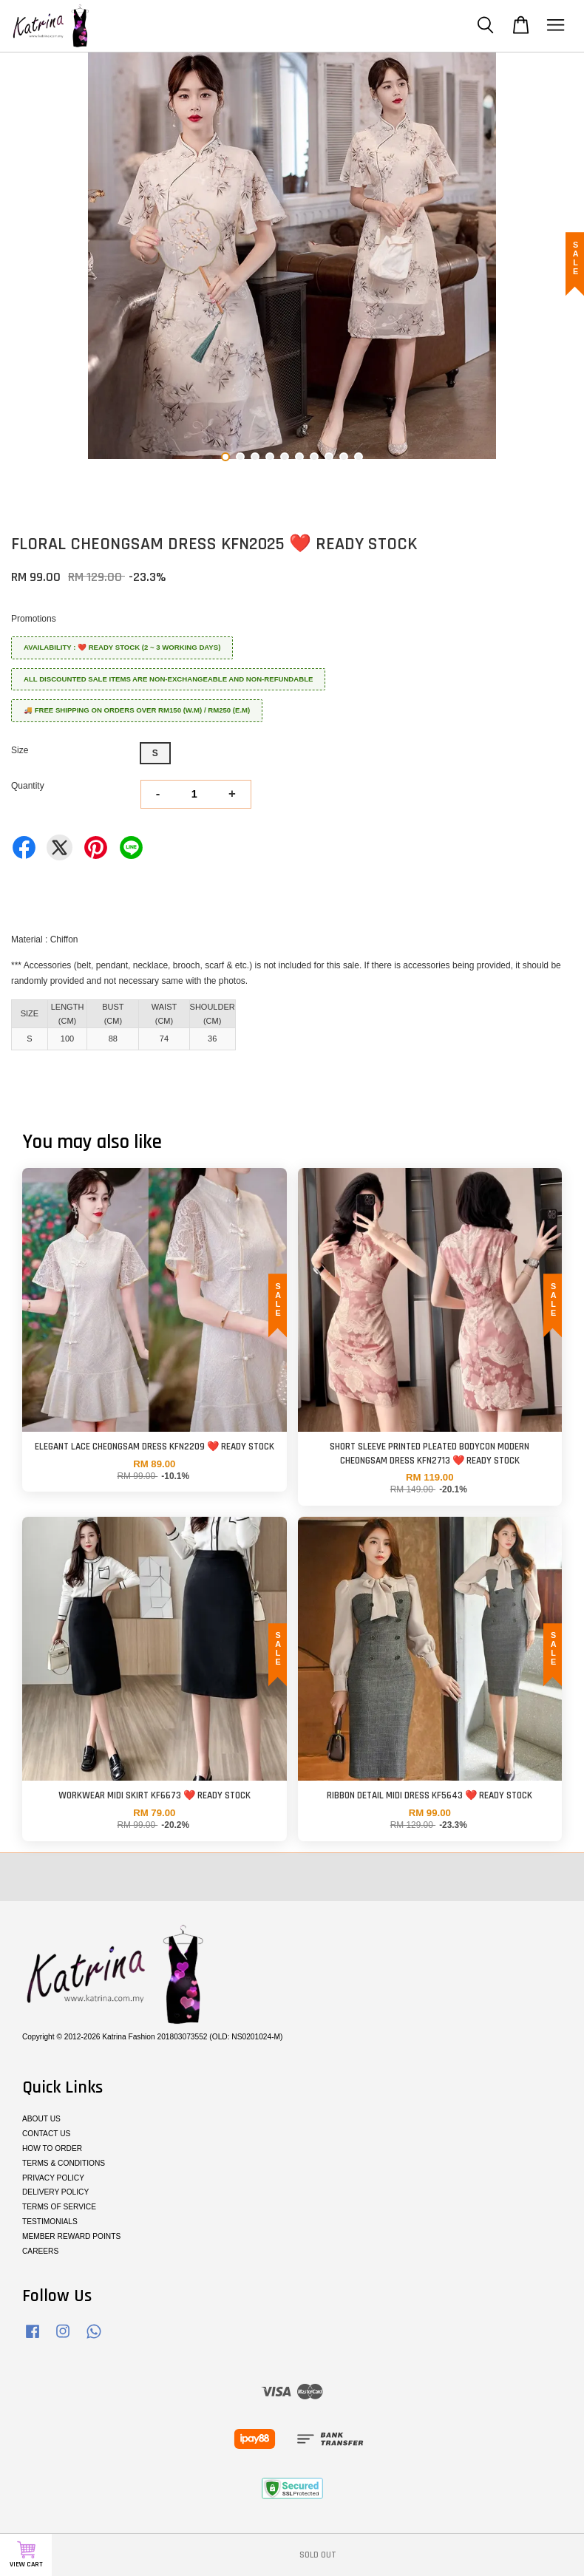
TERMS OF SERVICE (59, 2207)
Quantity (27, 786)
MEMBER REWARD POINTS (71, 2236)
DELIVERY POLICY (55, 2192)
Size (19, 750)
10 (358, 456)
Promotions (33, 619)
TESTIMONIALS (50, 2222)
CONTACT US (46, 2134)
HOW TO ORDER (52, 2148)
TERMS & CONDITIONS (63, 2163)
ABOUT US (41, 2119)
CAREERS (40, 2251)
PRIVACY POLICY (53, 2178)
